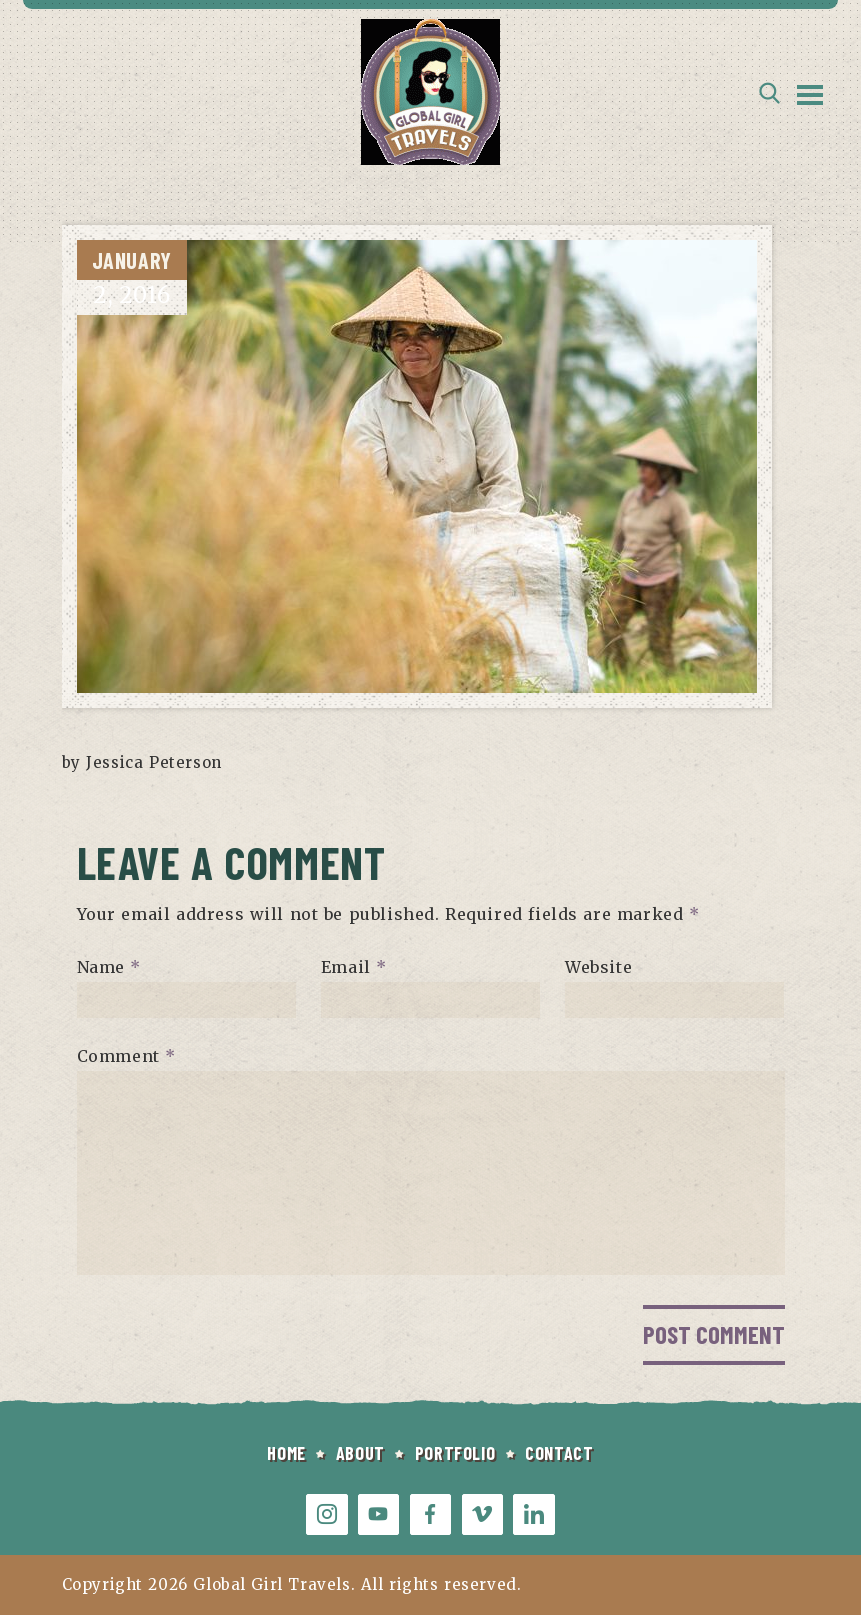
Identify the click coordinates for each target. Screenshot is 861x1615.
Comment (126, 1056)
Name (109, 967)
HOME (286, 1453)
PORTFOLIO (455, 1453)
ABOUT (360, 1453)
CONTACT (559, 1453)
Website (598, 967)
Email (354, 967)
